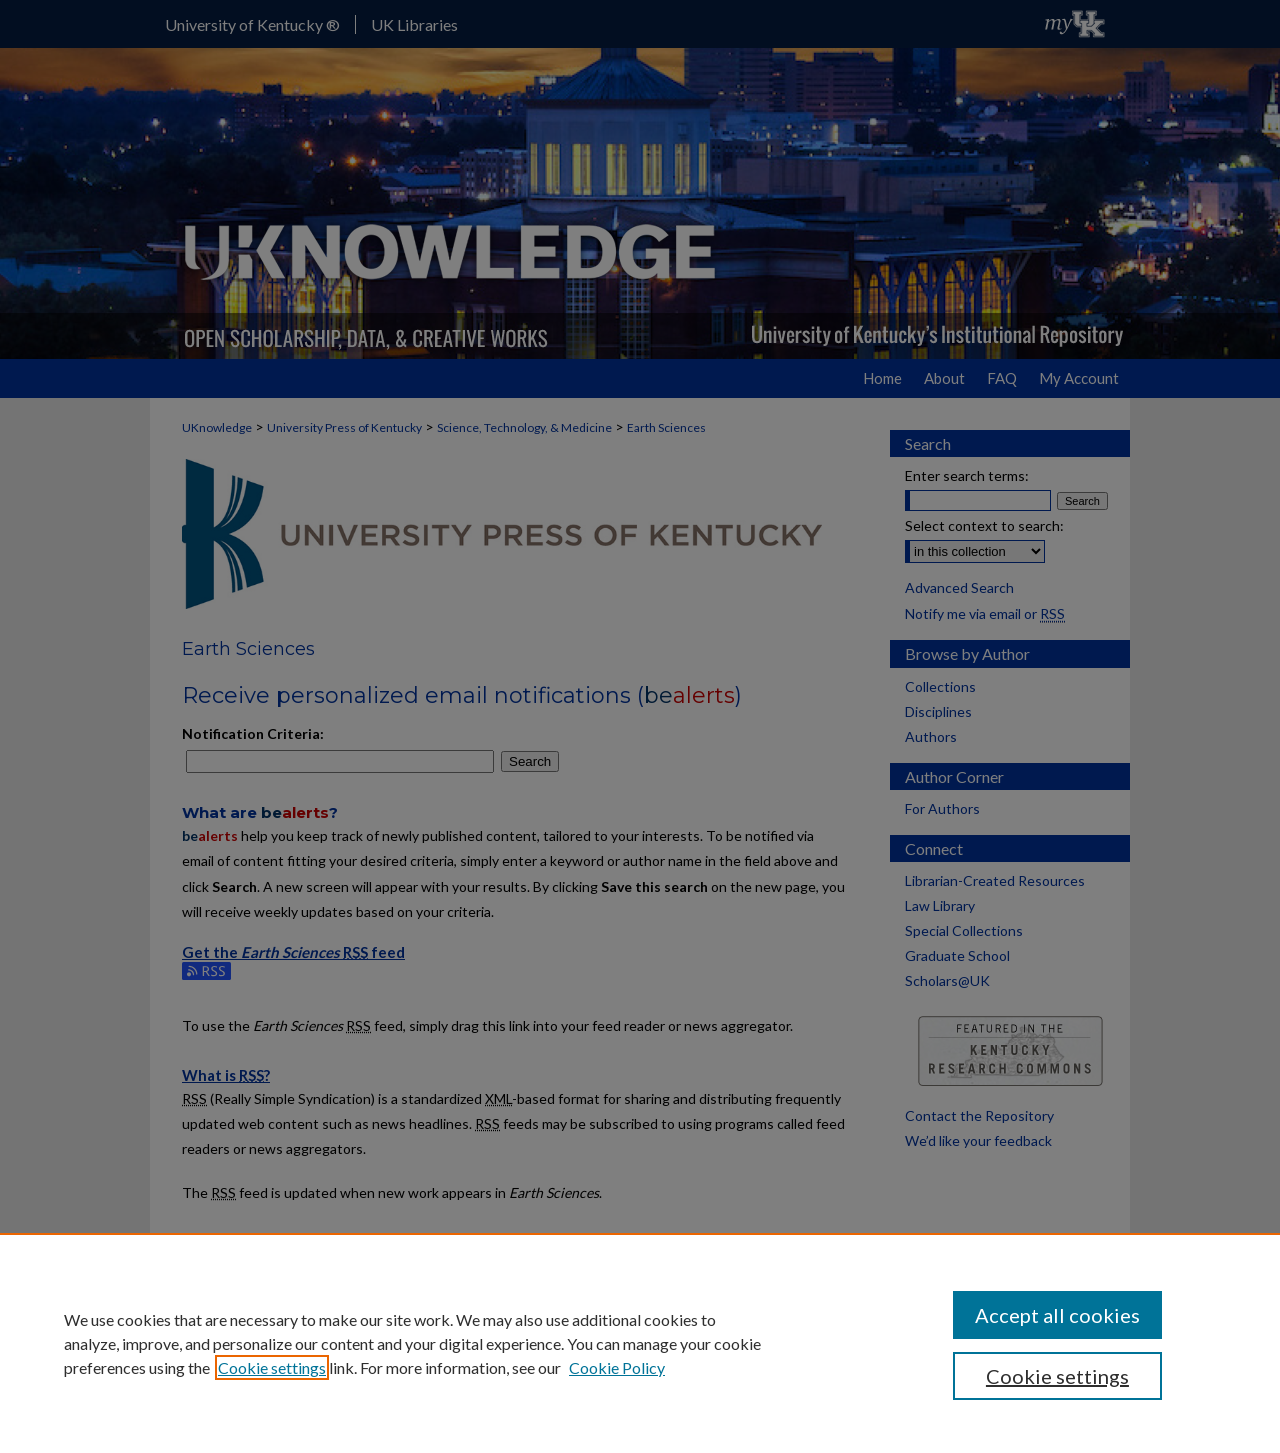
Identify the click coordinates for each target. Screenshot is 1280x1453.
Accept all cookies (1057, 1315)
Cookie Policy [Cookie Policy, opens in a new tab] (617, 1367)
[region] (640, 1343)
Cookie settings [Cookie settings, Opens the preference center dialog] (1057, 1376)
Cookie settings (272, 1367)
